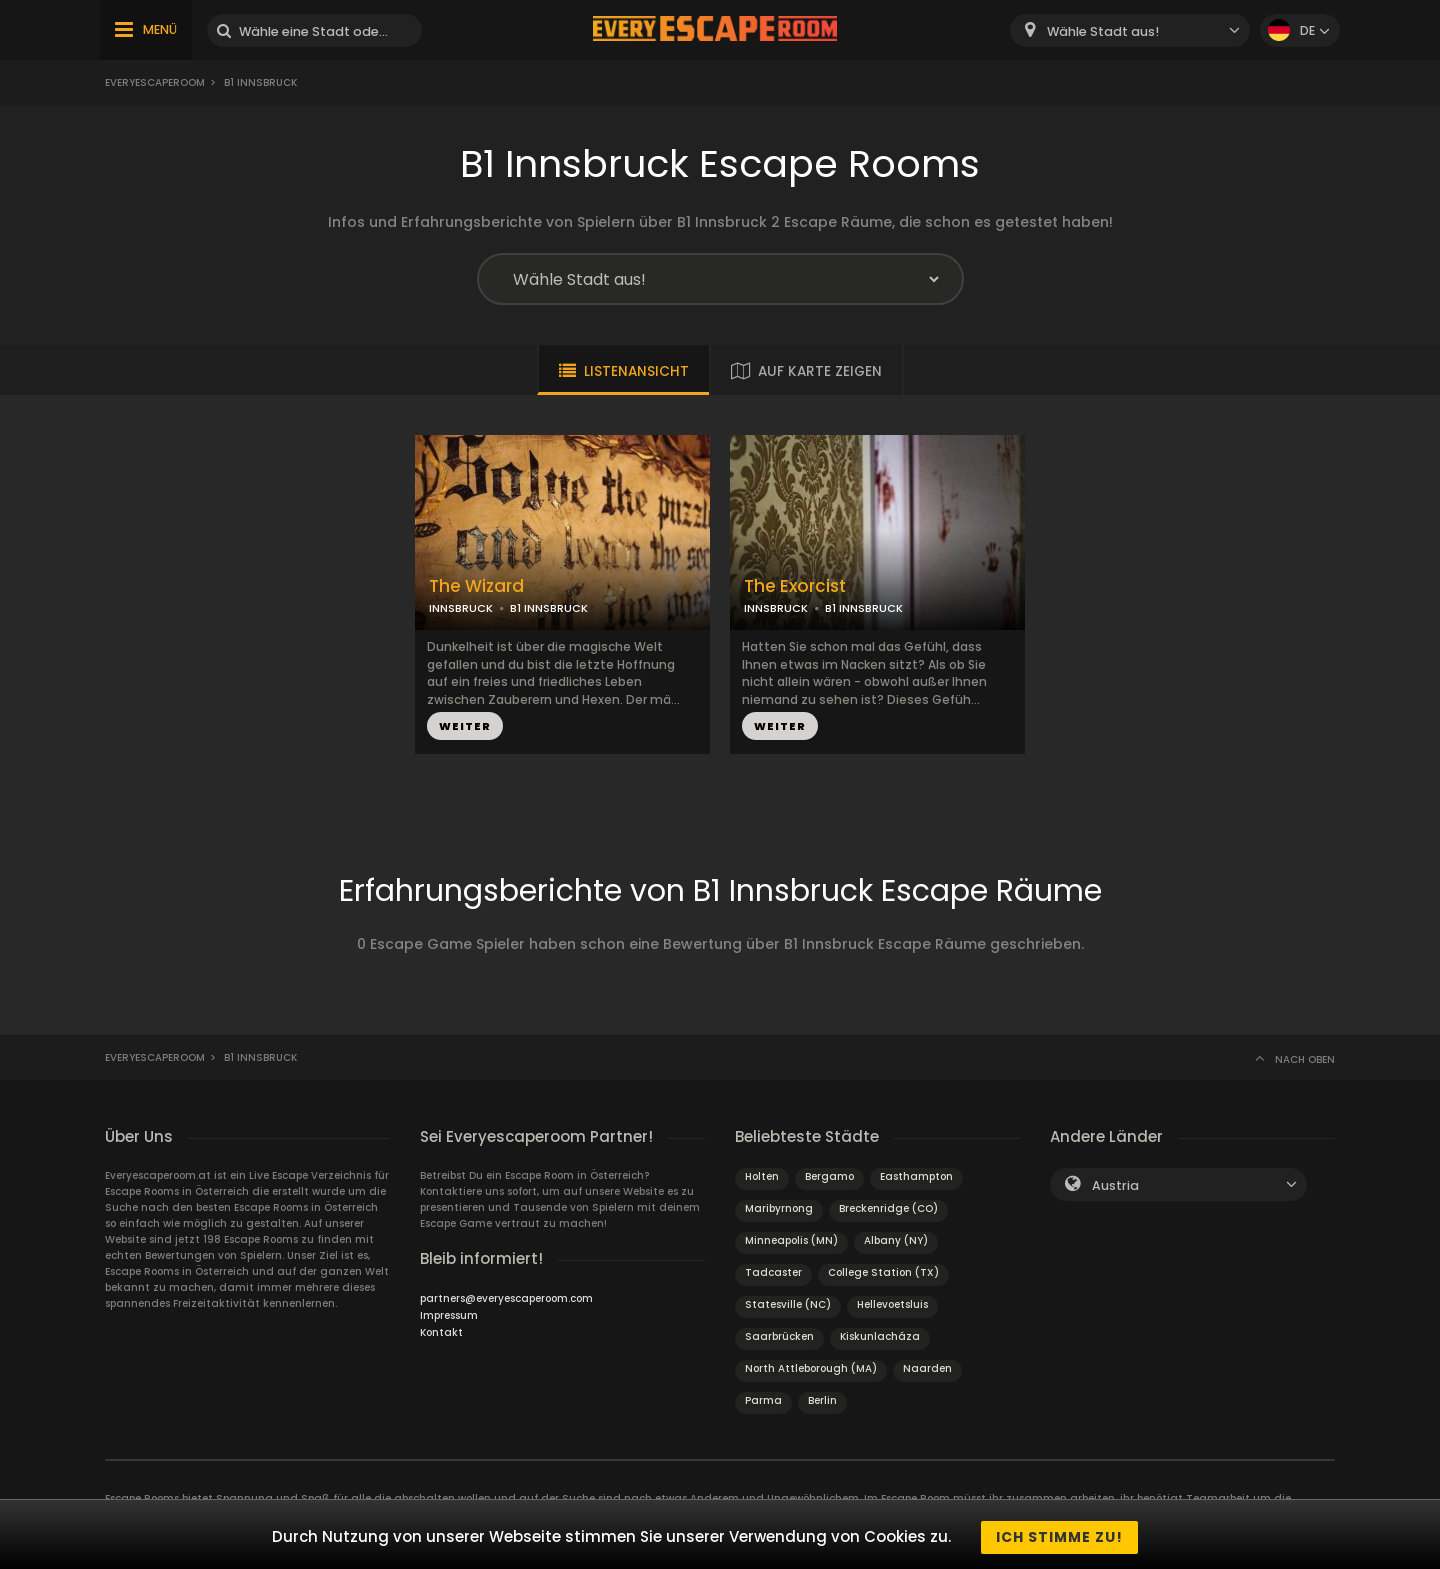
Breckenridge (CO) (888, 1208)
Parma (763, 1400)
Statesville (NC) (788, 1304)
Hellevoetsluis (892, 1304)
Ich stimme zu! (1059, 1537)
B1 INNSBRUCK (549, 608)
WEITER (465, 726)
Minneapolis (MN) (791, 1240)
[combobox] (1130, 30)
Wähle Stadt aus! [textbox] (1103, 31)
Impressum (449, 1315)
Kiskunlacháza (880, 1336)
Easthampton (916, 1176)
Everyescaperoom (155, 82)
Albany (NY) (896, 1240)
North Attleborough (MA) (811, 1368)
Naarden (927, 1368)
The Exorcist (795, 586)
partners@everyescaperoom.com (506, 1298)
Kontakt (441, 1332)
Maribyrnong (779, 1208)
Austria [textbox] (1115, 1185)
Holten (762, 1176)
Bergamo (829, 1176)
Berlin (822, 1400)
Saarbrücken (779, 1336)
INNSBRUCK (461, 608)
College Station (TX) (883, 1272)
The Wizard (476, 586)
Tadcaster (773, 1272)
